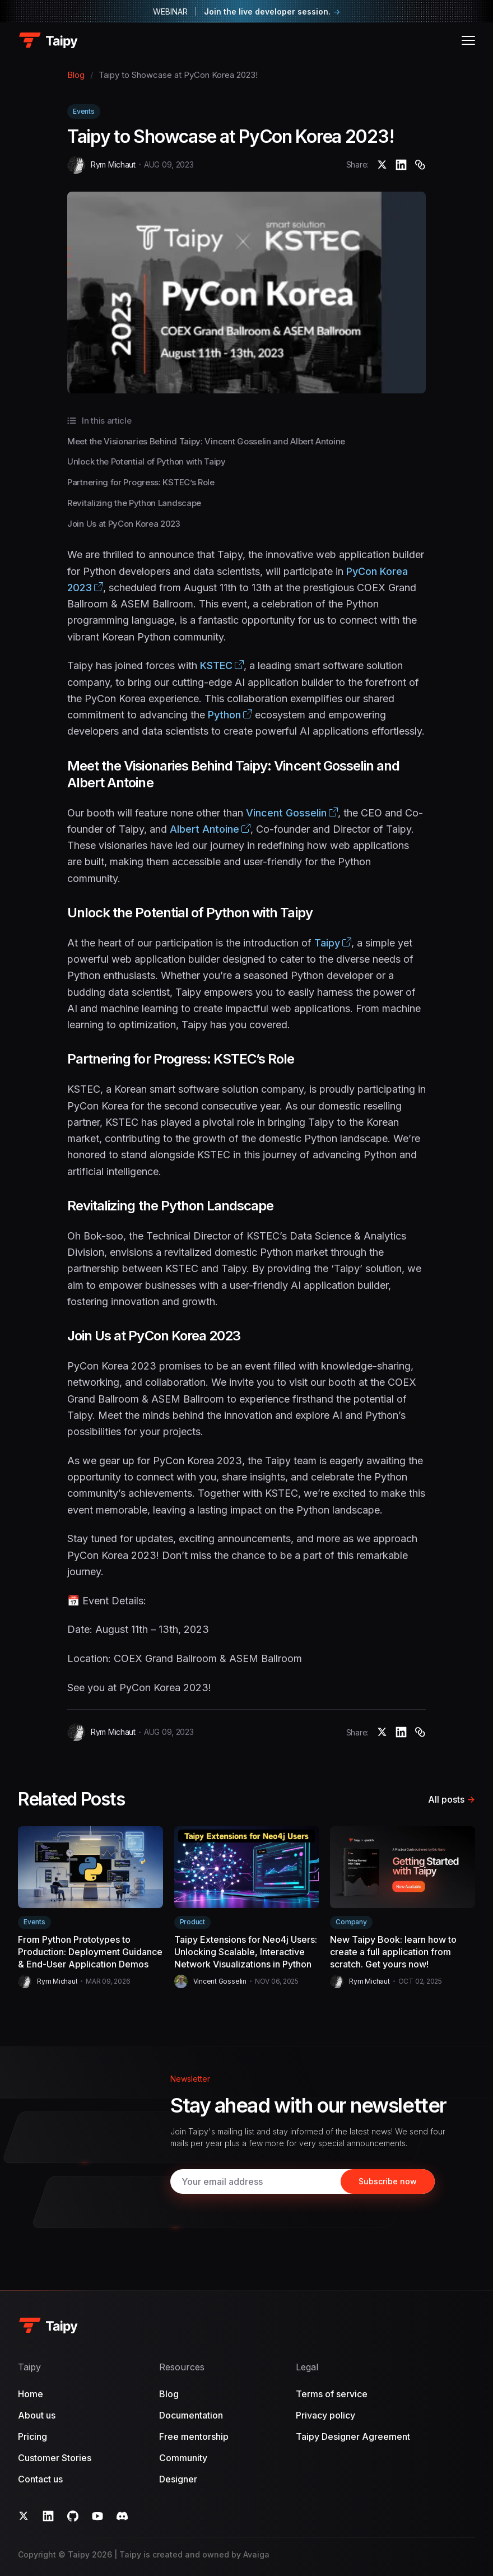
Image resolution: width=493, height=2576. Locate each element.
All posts (451, 1799)
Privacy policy (325, 2415)
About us (36, 2415)
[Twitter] (23, 2516)
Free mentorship (194, 2436)
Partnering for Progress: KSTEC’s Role (141, 482)
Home (30, 2393)
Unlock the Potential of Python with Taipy (146, 461)
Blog (76, 74)
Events (84, 111)
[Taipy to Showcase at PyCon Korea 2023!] (382, 164)
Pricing (32, 2436)
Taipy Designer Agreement (353, 2436)
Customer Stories (54, 2457)
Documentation (191, 2415)
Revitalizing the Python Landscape (134, 503)
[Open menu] (468, 40)
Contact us (40, 2479)
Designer (178, 2479)
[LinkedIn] (48, 2516)
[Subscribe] (388, 2181)
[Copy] (420, 164)
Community (183, 2457)
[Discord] (122, 2516)
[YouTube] (97, 2516)
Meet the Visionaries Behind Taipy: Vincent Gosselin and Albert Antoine (206, 441)
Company (351, 1922)
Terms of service (332, 2393)
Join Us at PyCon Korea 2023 (123, 523)
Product (192, 1922)
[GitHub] (72, 2516)
